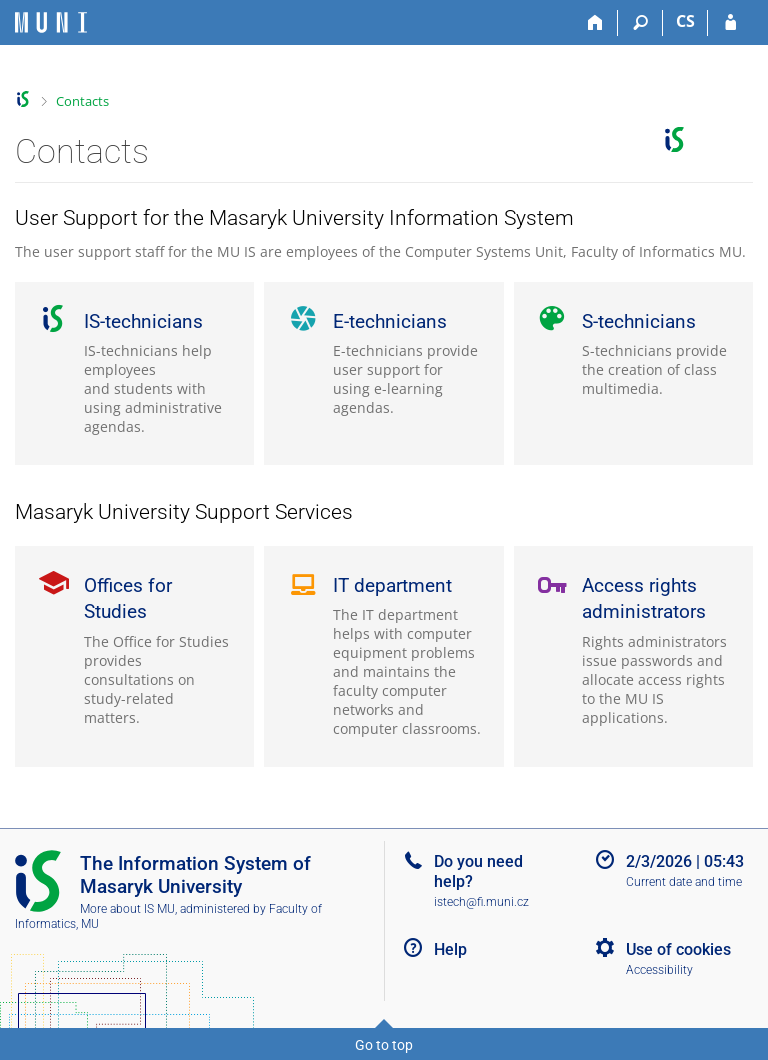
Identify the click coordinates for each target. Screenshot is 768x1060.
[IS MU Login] (730, 23)
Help (450, 949)
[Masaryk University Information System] (51, 22)
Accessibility (659, 970)
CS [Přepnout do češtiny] (685, 21)
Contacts (82, 101)
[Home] (595, 23)
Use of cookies (678, 949)
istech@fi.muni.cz (481, 902)
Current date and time (684, 882)
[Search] (640, 23)
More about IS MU (127, 909)
